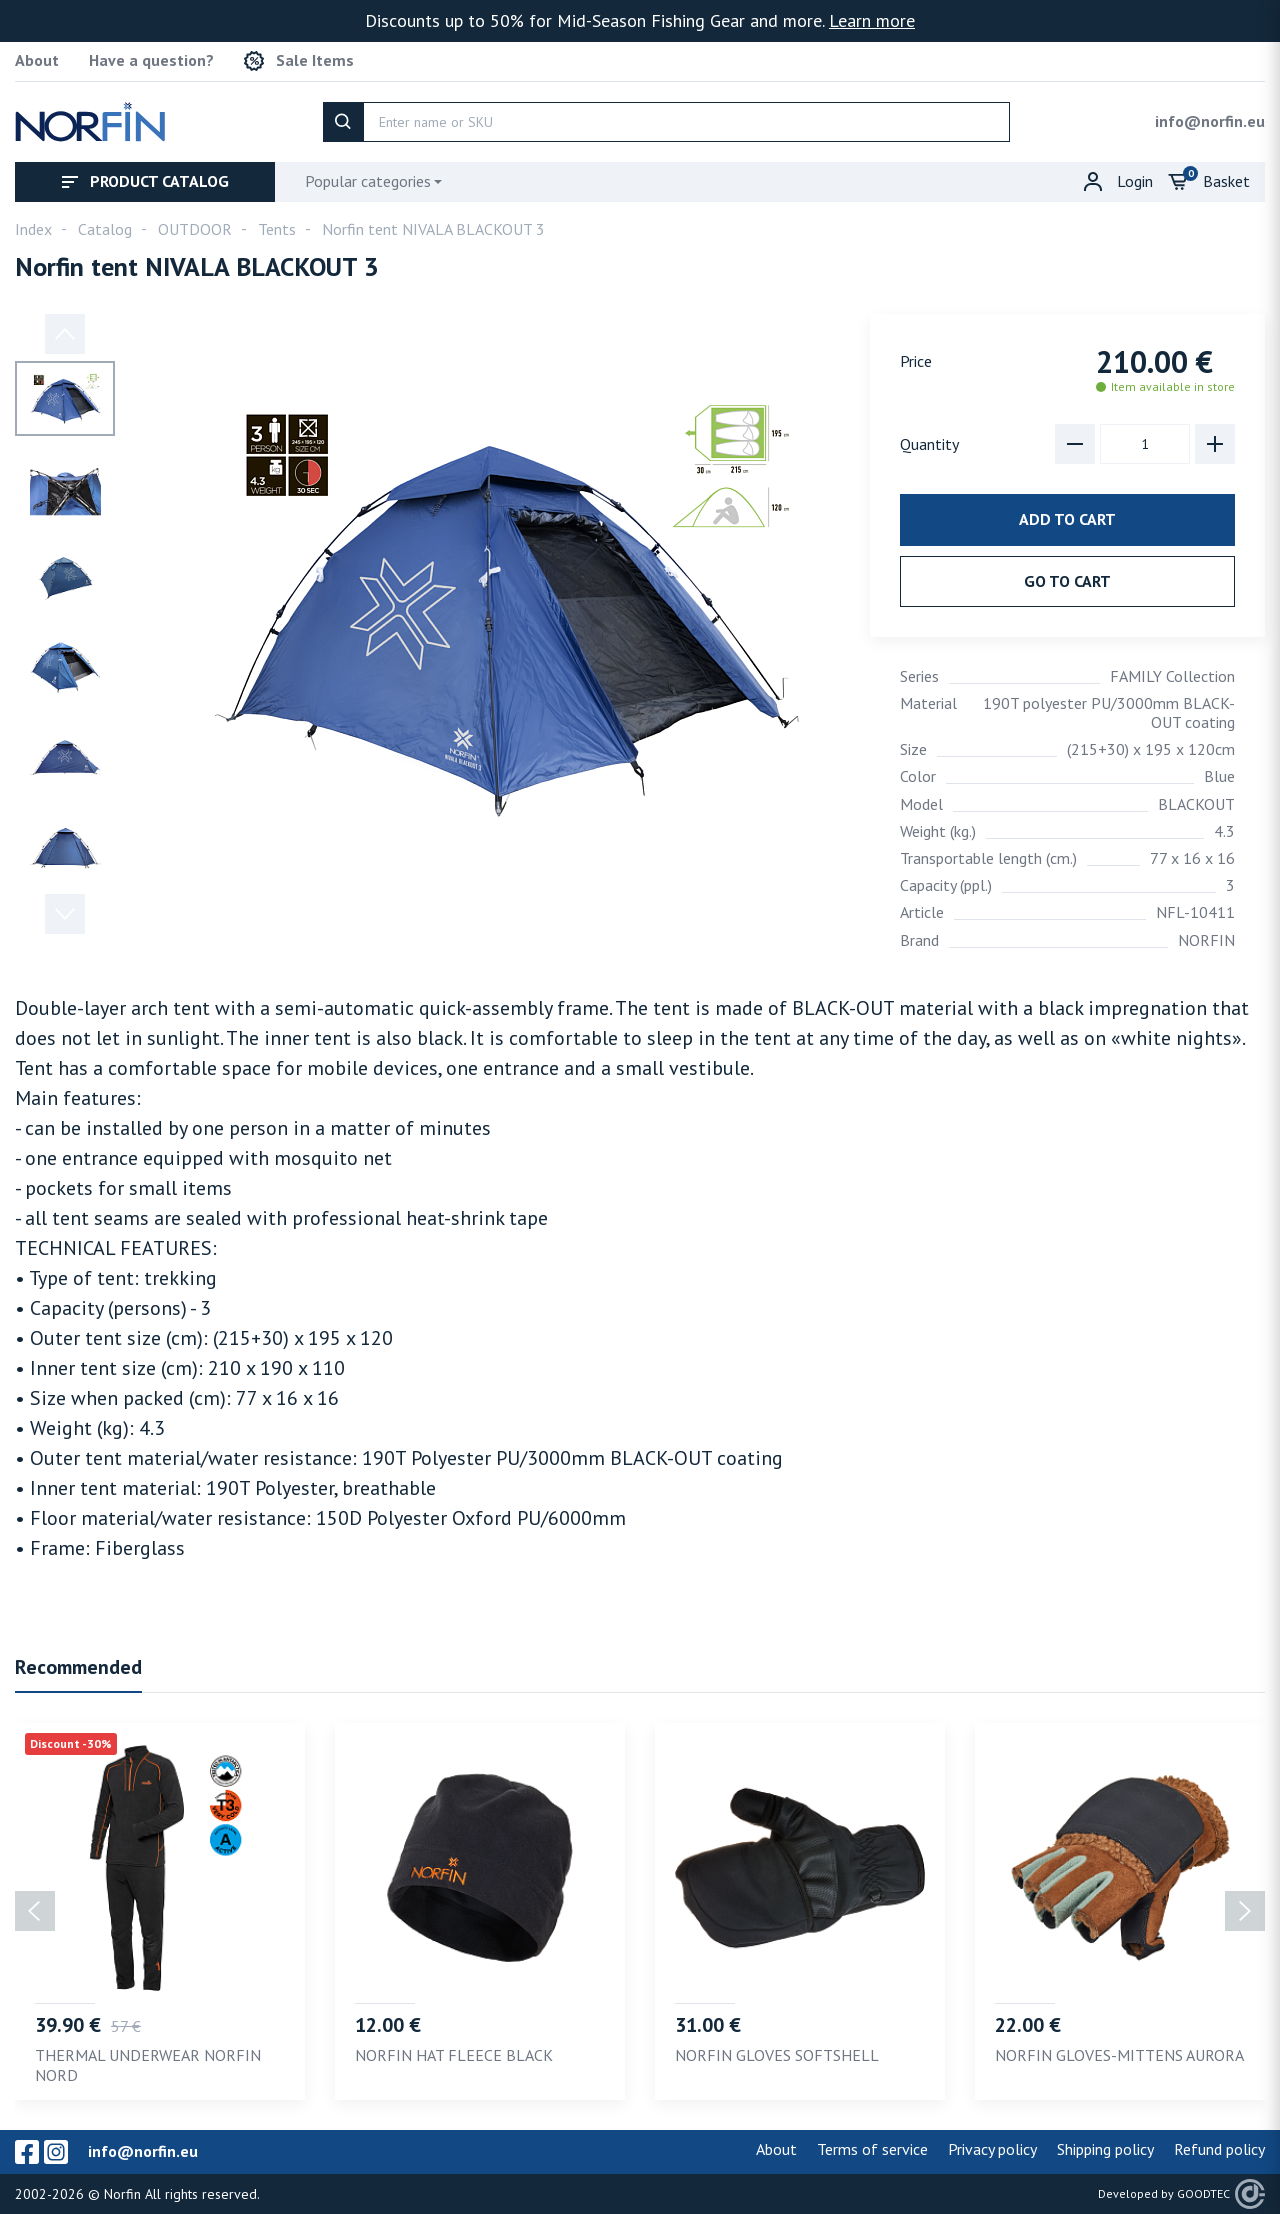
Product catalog (145, 181)
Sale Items (299, 61)
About (37, 60)
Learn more (872, 20)
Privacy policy (992, 2149)
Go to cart (1067, 581)
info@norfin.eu (1210, 121)
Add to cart (1067, 519)
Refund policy (1219, 2149)
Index (33, 229)
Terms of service (872, 2149)
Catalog (105, 229)
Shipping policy (1105, 2149)
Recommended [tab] (78, 1667)
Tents (277, 229)
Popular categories (368, 181)
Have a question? (151, 60)
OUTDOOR (195, 229)
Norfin (122, 2194)
